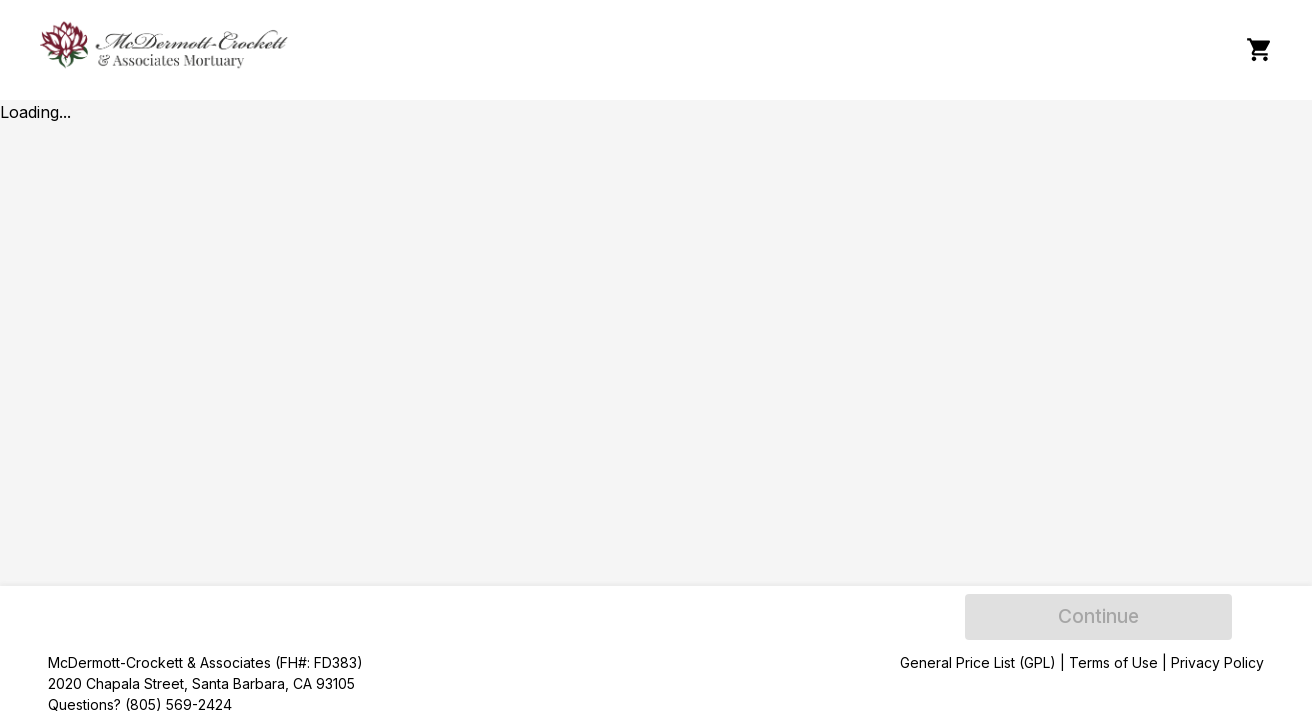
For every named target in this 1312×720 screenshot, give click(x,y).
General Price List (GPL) (978, 662)
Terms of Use (1113, 662)
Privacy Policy (1217, 662)
